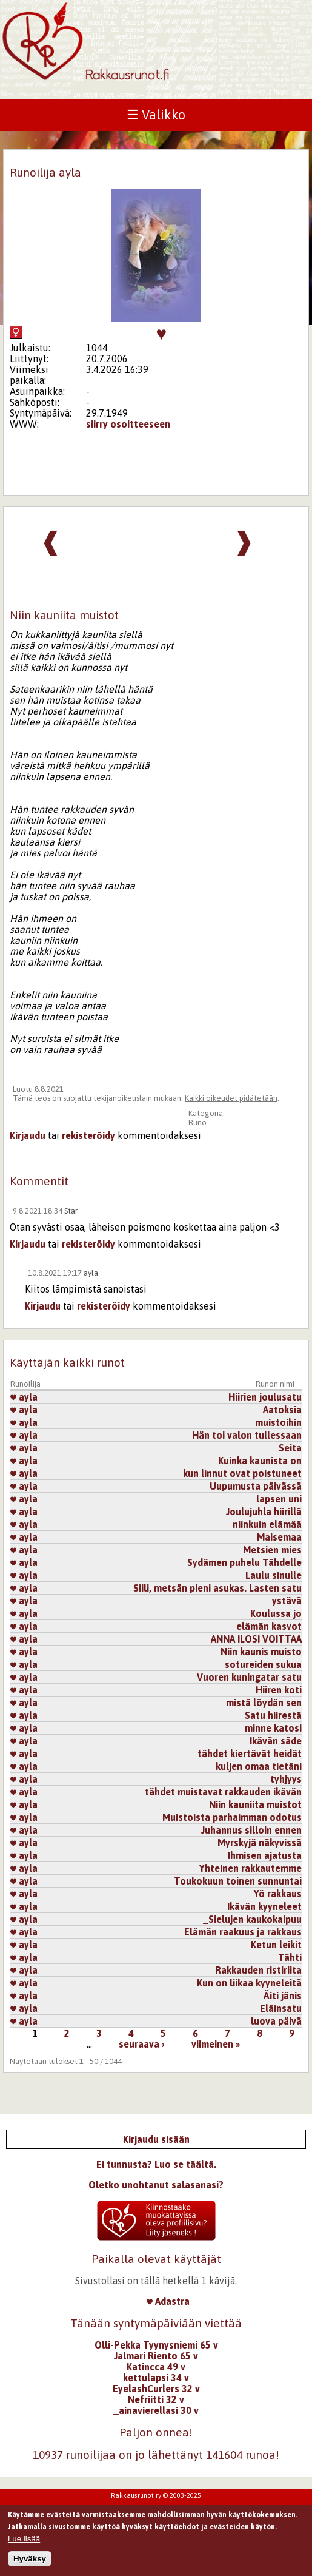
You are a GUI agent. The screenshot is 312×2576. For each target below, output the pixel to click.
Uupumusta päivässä (256, 1486)
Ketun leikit (276, 1944)
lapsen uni (279, 1498)
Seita (290, 1447)
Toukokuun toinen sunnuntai (238, 1880)
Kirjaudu (27, 1135)
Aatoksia (282, 1409)
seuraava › (142, 2044)
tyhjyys (286, 1779)
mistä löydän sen (264, 1702)
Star (71, 1211)
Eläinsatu (281, 2008)
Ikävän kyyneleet (264, 1906)
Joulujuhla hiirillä (264, 1511)
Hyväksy (29, 2560)
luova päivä (276, 2021)
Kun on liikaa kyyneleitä (249, 1982)
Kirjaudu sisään (156, 2139)
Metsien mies (272, 1549)
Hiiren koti (279, 1689)
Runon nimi (275, 1383)
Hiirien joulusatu (265, 1396)
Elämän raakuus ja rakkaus (243, 1931)
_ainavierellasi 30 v (156, 2410)
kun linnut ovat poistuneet (242, 1473)
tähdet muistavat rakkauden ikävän (223, 1791)
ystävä (287, 1600)
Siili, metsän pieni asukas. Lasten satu (217, 1587)
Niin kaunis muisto (261, 1651)
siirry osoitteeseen (128, 424)
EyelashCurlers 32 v (156, 2388)
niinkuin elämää (267, 1524)
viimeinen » (215, 2044)
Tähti (290, 1957)
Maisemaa (279, 1537)
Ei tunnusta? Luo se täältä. (156, 2164)
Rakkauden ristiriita (258, 1970)
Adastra (168, 2301)
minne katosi (273, 1728)
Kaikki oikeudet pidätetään (231, 1098)
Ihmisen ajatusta (265, 1855)
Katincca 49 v (156, 2366)
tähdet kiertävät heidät (249, 1753)
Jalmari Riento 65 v (156, 2355)
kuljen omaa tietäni (259, 1766)
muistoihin (278, 1422)
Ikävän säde (276, 1740)
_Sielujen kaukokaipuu (252, 1919)
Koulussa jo (276, 1613)
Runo (197, 1122)
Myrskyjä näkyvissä (259, 1842)
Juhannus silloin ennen (251, 1829)
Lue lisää (24, 2540)
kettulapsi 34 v (156, 2377)
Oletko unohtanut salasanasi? (156, 2184)
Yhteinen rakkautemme (250, 1868)
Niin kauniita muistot (255, 1804)
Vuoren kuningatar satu (249, 1677)
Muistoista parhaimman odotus (232, 1817)
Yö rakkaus (278, 1893)
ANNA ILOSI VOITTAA (256, 1638)
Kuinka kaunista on (260, 1460)
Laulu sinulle (273, 1575)
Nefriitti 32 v (156, 2399)
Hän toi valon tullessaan (247, 1435)
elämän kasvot (269, 1626)
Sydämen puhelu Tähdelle (244, 1562)
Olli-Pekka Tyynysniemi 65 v (156, 2344)
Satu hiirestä (273, 1715)
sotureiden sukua (263, 1664)
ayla (91, 1272)
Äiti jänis (283, 1995)
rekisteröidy (88, 1135)
